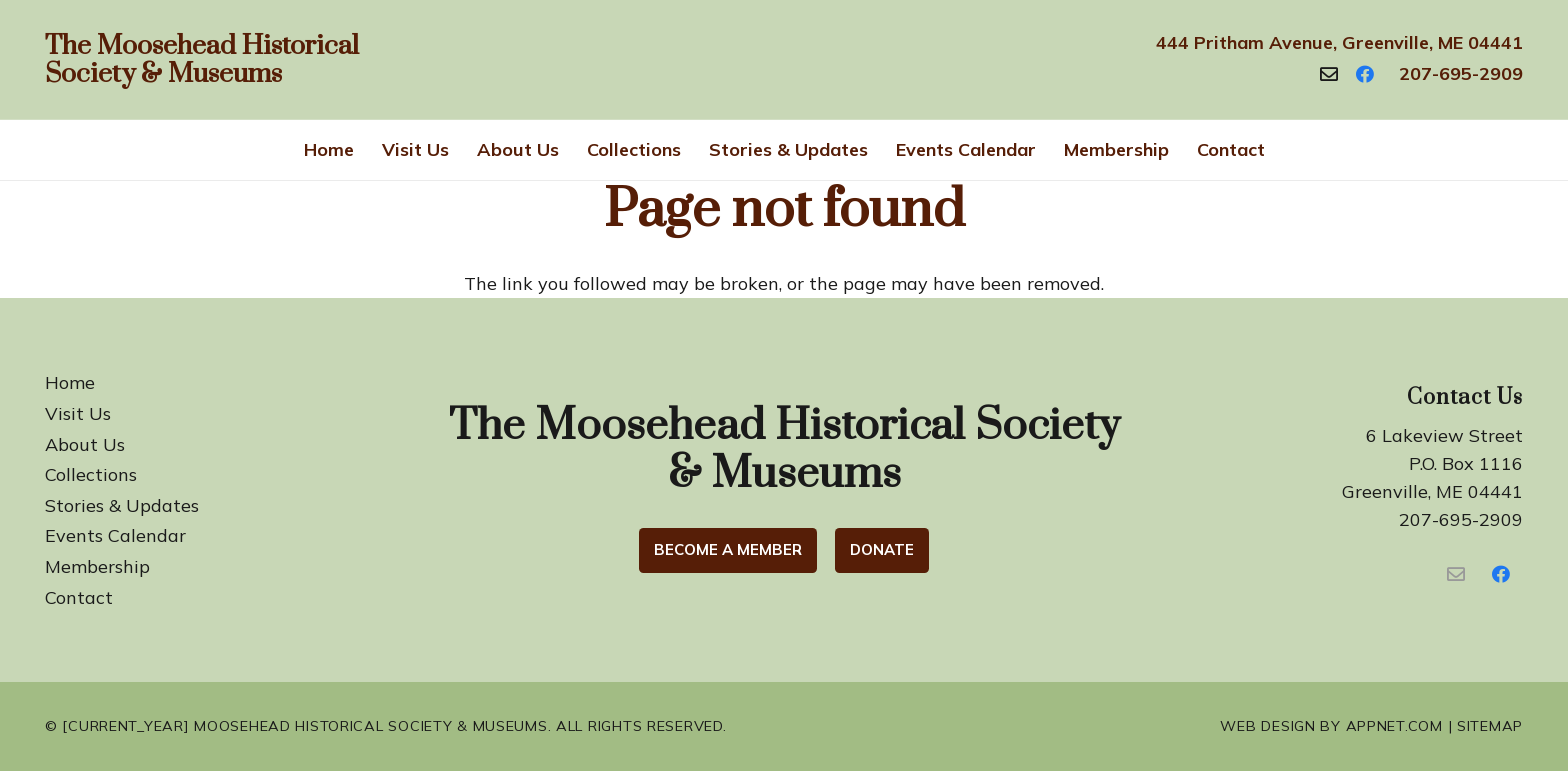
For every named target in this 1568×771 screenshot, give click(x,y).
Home (70, 382)
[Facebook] (1365, 74)
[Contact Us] (1455, 574)
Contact (79, 597)
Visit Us (78, 413)
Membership (97, 566)
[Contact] (1329, 74)
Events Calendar (115, 535)
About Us (85, 444)
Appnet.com (1394, 726)
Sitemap (1490, 726)
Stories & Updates (122, 505)
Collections (91, 474)
